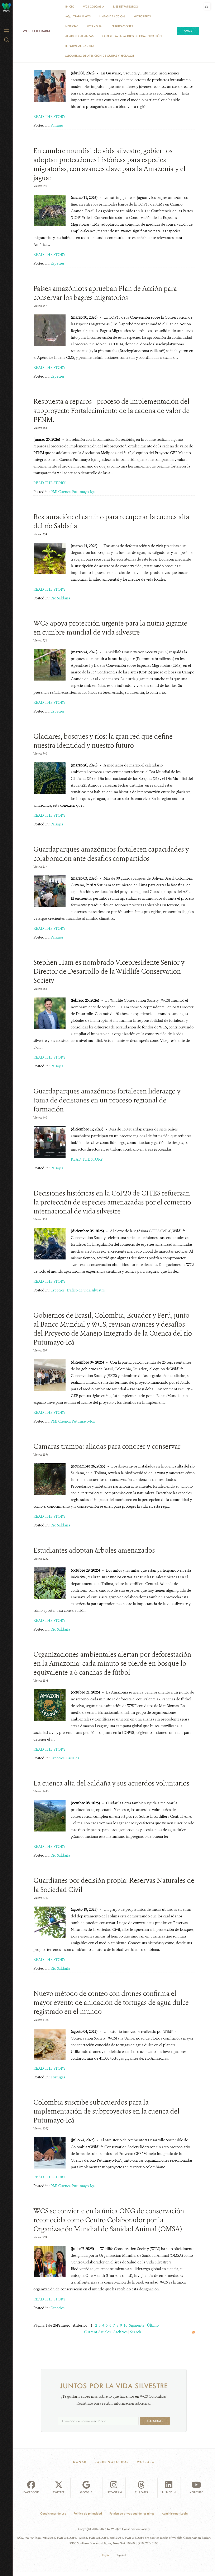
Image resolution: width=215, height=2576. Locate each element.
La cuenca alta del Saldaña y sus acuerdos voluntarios (111, 1783)
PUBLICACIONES (122, 26)
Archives (120, 2332)
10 (125, 2325)
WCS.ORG (146, 2462)
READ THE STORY (49, 116)
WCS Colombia (37, 31)
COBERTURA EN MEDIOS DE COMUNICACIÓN (132, 36)
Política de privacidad (88, 2513)
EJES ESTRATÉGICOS (126, 6)
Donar (79, 2462)
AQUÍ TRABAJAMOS (78, 16)
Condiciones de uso (53, 2513)
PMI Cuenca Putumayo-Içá (73, 491)
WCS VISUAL (95, 26)
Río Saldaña (60, 598)
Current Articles (97, 2332)
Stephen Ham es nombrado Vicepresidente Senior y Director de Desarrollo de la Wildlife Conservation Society (109, 971)
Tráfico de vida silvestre (85, 1290)
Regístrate (155, 2421)
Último (153, 2325)
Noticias (71, 26)
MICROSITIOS (142, 16)
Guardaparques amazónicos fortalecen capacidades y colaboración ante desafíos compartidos (111, 854)
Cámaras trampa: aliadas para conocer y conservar (106, 1446)
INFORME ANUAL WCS (79, 45)
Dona (188, 31)
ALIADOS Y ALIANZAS (79, 36)
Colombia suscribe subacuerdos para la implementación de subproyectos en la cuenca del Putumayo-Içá (106, 2111)
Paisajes (57, 125)
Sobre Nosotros (112, 2462)
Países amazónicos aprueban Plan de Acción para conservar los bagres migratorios (105, 293)
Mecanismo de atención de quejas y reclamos (99, 55)
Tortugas (58, 2077)
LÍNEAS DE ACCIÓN (112, 16)
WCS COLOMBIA (93, 6)
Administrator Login (175, 2513)
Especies (57, 263)
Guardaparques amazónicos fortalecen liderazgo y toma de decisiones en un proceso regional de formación (107, 1100)
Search (135, 2332)
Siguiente (136, 2325)
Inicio (69, 6)
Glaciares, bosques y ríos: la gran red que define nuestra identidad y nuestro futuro (103, 741)
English (106, 2555)
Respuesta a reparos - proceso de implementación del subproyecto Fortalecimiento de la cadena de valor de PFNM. (111, 410)
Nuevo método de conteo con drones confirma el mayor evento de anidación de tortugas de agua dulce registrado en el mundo (111, 2002)
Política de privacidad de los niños (131, 2513)
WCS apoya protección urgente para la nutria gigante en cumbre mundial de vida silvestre (110, 628)
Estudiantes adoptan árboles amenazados (94, 1550)
